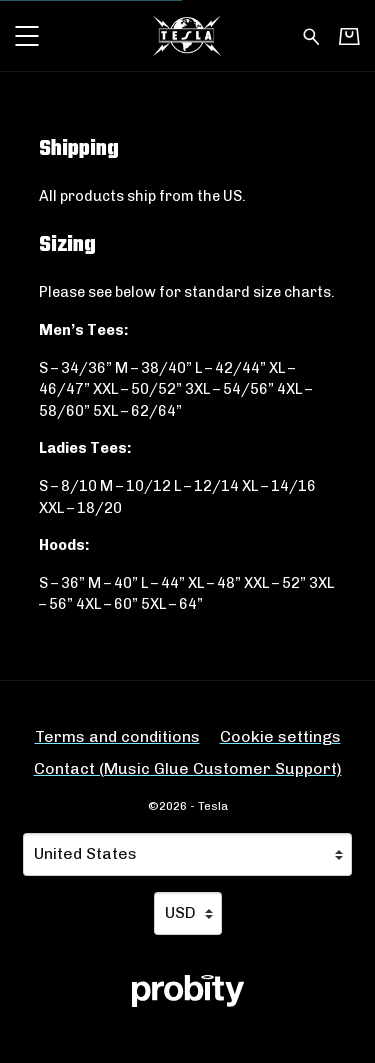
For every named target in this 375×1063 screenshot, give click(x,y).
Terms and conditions (117, 736)
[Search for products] (311, 35)
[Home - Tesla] (187, 35)
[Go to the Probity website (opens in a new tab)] (188, 991)
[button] (26, 35)
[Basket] (349, 36)
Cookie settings (280, 736)
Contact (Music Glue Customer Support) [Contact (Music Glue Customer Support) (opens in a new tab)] (188, 768)
